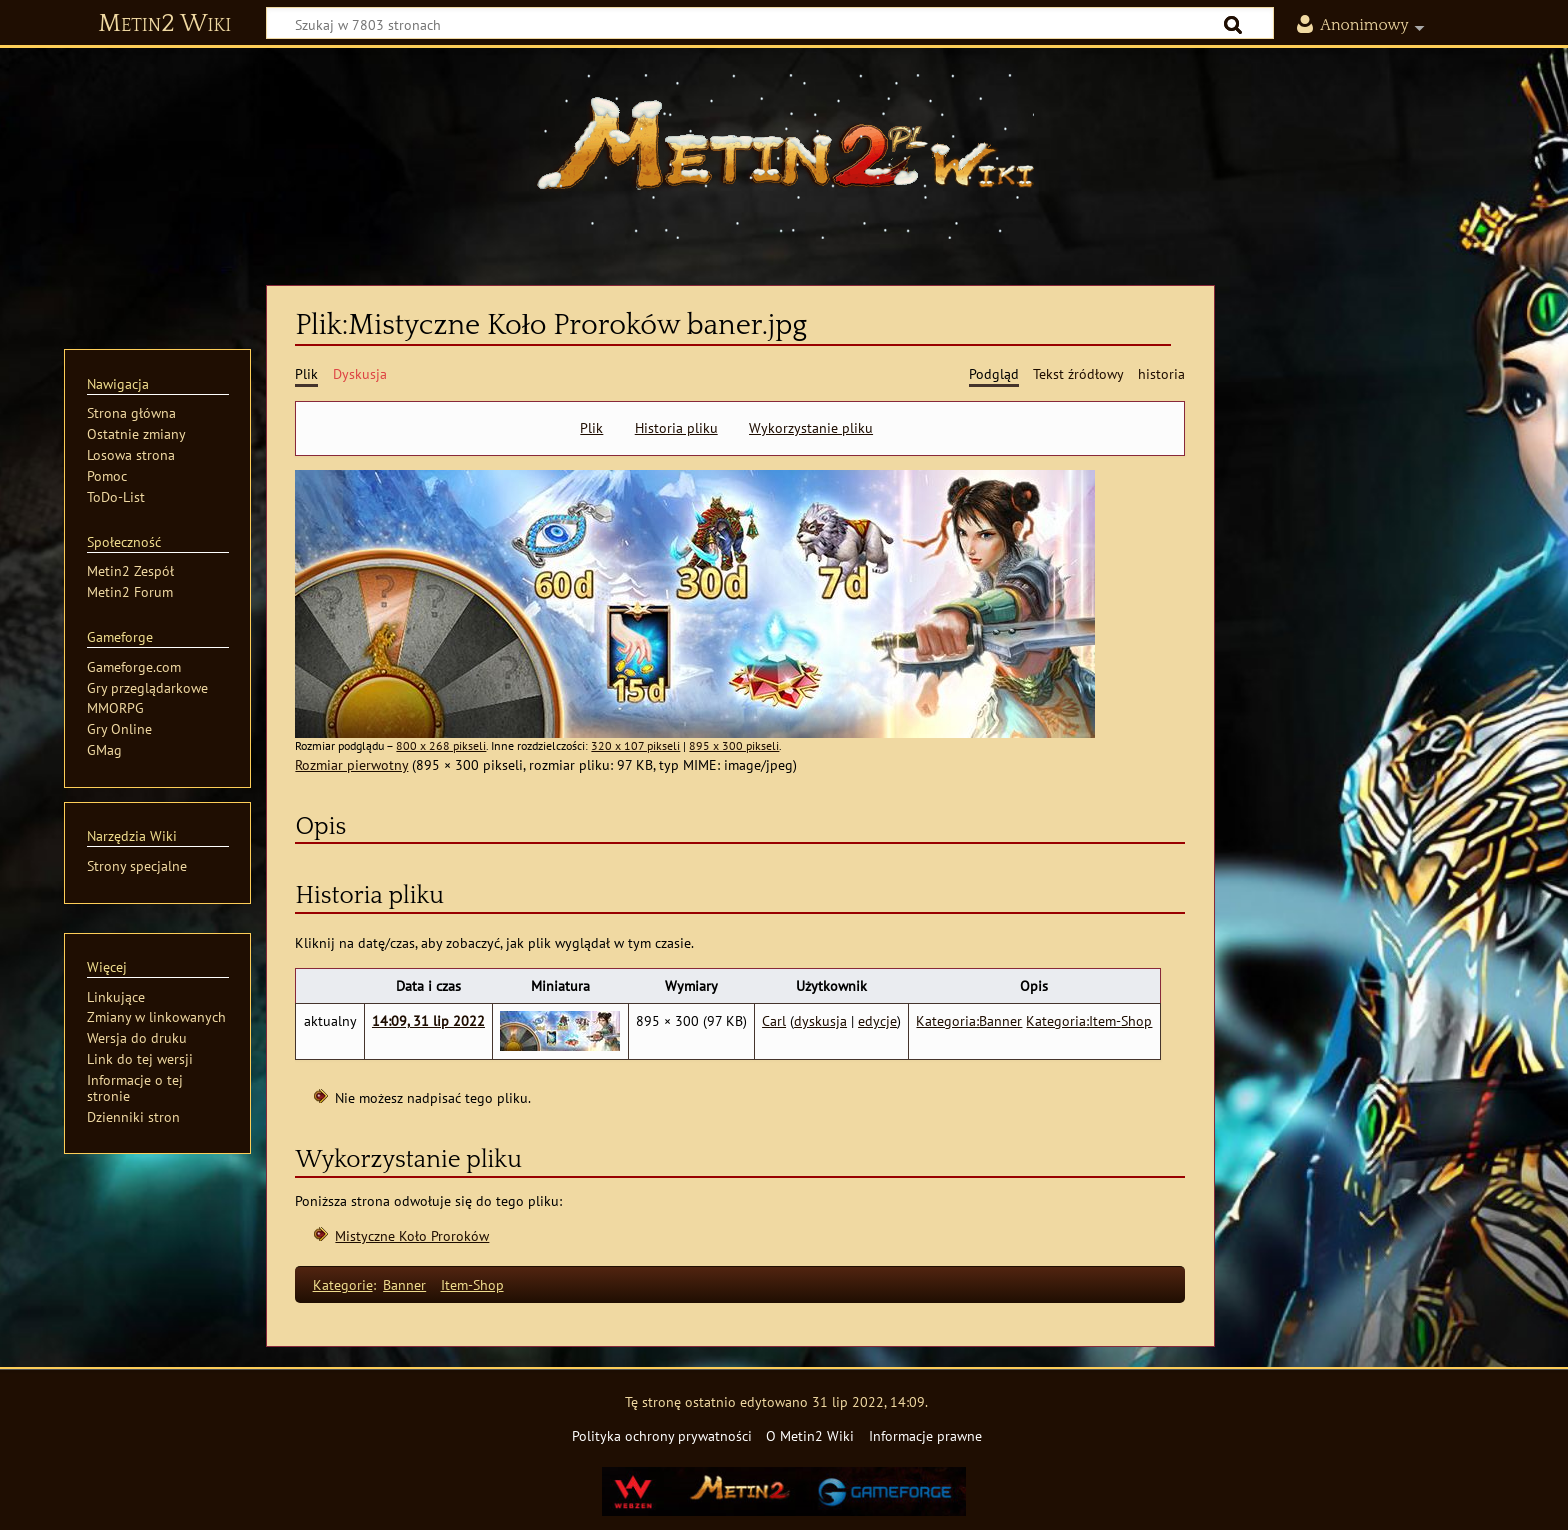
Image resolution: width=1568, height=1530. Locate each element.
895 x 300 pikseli (734, 745)
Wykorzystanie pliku (811, 428)
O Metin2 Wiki (810, 1435)
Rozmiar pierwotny (351, 764)
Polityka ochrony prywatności (662, 1435)
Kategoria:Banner (969, 1020)
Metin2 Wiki (164, 24)
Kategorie (343, 1284)
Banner (404, 1284)
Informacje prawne (925, 1435)
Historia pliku (676, 428)
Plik (591, 428)
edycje (877, 1020)
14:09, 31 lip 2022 (428, 1020)
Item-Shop (472, 1284)
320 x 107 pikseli (635, 745)
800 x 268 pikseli (441, 745)
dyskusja (820, 1020)
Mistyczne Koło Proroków (412, 1235)
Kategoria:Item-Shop (1089, 1020)
